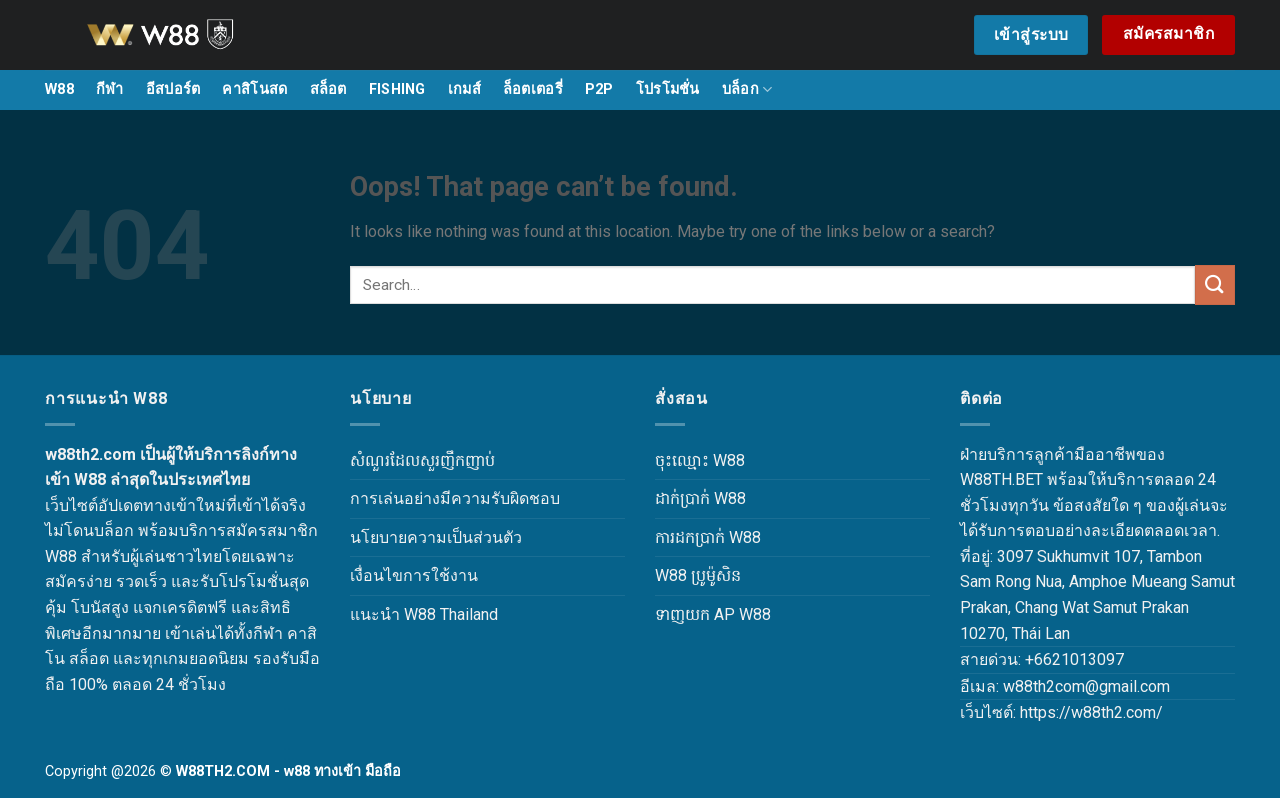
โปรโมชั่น (668, 89)
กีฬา (110, 89)
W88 (59, 89)
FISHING (397, 89)
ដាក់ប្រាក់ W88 (700, 498)
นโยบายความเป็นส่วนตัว (436, 537)
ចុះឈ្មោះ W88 (700, 460)
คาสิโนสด (254, 89)
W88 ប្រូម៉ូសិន (698, 575)
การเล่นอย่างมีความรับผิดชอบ (455, 498)
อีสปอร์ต (173, 89)
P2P (599, 89)
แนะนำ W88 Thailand (424, 614)
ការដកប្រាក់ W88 (708, 537)
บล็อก (747, 89)
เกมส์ (464, 89)
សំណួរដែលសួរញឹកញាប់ (422, 460)
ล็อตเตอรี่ (533, 89)
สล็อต (328, 89)
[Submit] (1215, 284)
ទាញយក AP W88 (713, 614)
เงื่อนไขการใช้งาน (414, 575)
